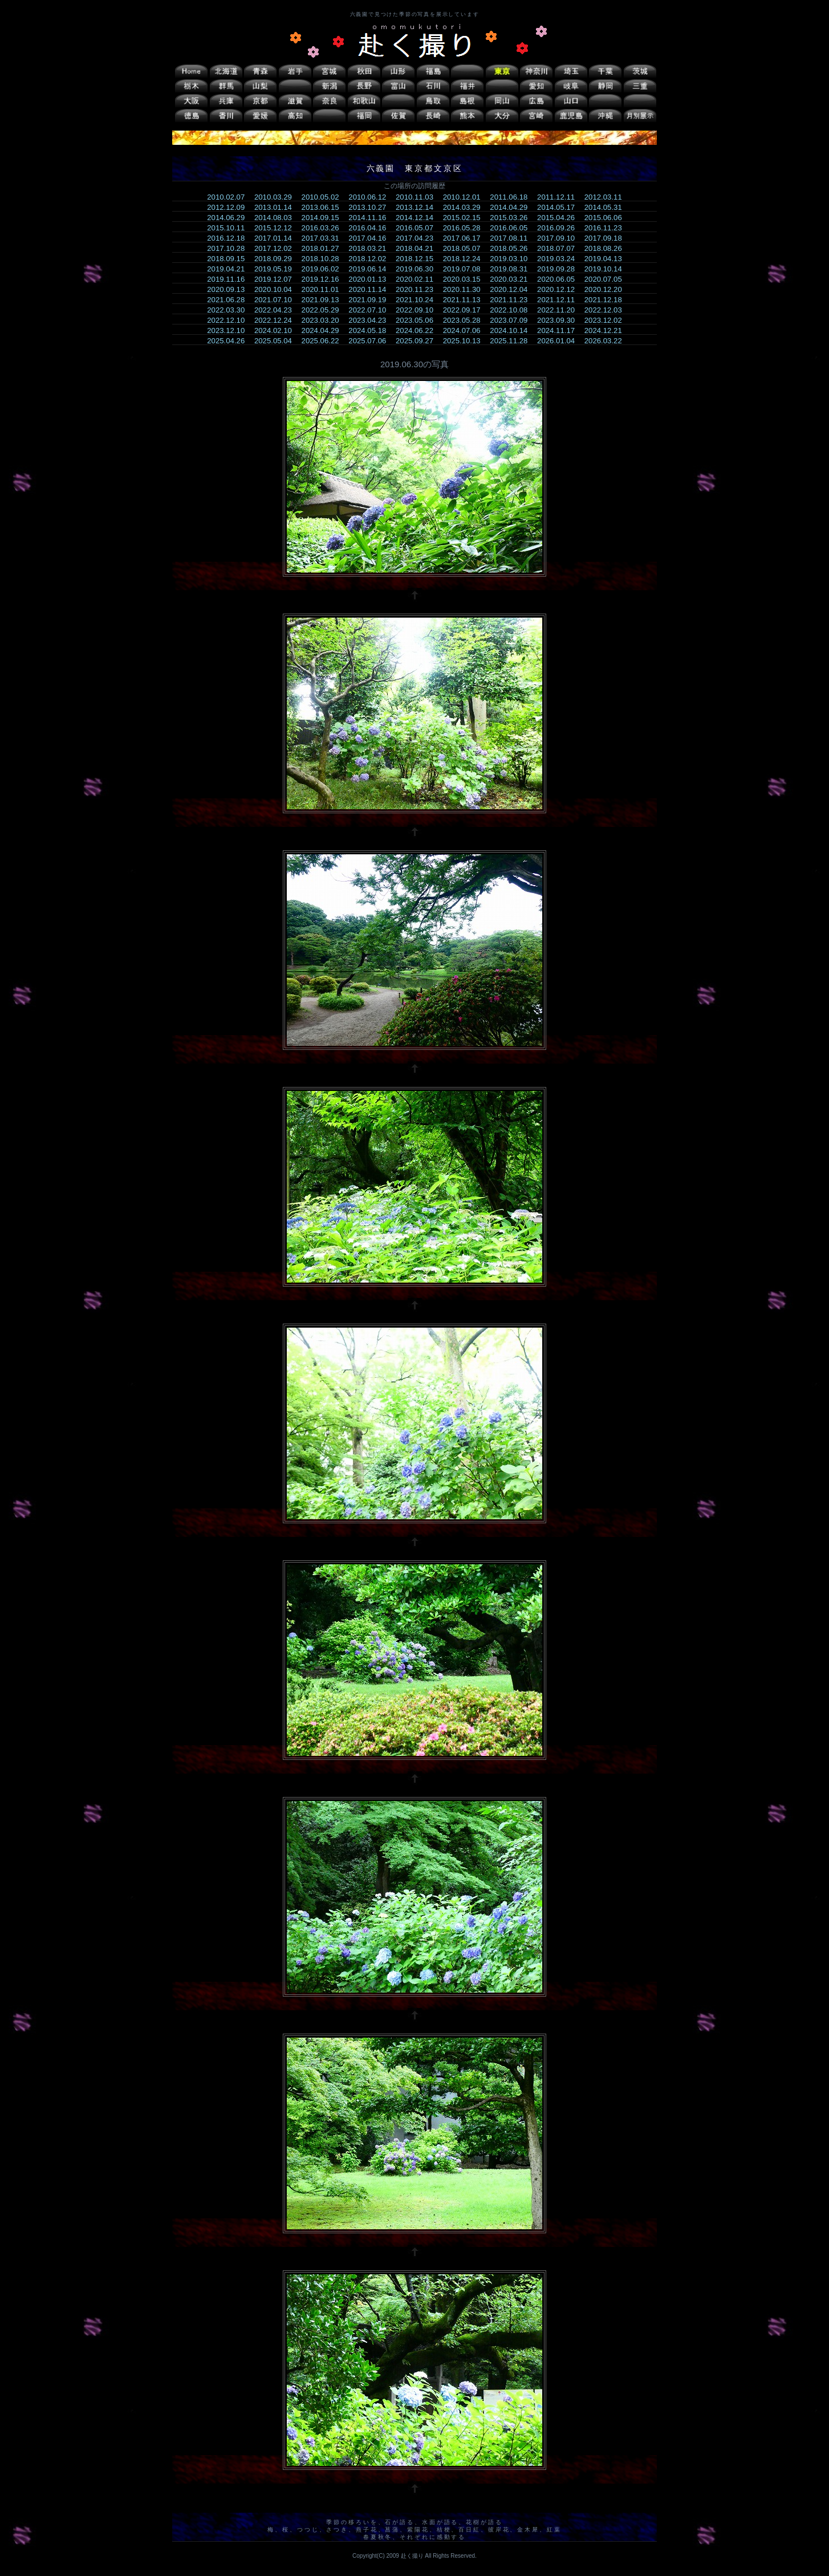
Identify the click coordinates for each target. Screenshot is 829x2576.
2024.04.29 (324, 330)
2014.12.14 (418, 217)
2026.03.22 (606, 340)
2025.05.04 (276, 340)
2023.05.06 (418, 320)
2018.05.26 (512, 248)
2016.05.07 (418, 228)
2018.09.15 (229, 258)
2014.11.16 (370, 217)
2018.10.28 (324, 258)
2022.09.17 (465, 310)
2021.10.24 (418, 299)
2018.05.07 (465, 248)
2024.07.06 (465, 330)
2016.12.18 (229, 238)
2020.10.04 (276, 289)
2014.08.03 (276, 217)
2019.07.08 (465, 269)
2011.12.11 (559, 197)
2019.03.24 (559, 258)
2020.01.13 (370, 279)
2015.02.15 (465, 217)
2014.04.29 (512, 207)
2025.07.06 (370, 340)
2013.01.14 (276, 207)
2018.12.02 (370, 258)
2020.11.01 (324, 289)
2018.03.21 (370, 248)
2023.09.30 (559, 320)
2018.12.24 (465, 258)
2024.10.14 (512, 330)
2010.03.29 (276, 197)
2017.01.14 (276, 238)
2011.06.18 (512, 197)
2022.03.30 (229, 310)
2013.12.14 (418, 207)
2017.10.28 (229, 248)
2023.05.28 (465, 320)
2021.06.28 (229, 299)
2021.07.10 (276, 299)
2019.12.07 (276, 279)
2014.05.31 (606, 207)
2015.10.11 (229, 228)
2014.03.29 (465, 207)
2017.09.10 (559, 238)
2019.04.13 (606, 258)
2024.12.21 (606, 330)
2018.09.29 (276, 258)
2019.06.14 (370, 269)
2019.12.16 (324, 279)
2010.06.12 (370, 197)
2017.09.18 (606, 238)
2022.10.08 (512, 310)
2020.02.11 (418, 279)
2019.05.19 (276, 269)
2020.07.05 (606, 279)
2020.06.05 (559, 279)
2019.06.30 (418, 269)
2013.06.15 (324, 207)
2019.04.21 (229, 269)
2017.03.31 (324, 238)
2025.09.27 (418, 340)
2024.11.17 (559, 330)
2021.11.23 (512, 299)
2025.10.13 (465, 340)
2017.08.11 (512, 238)
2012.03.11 (606, 197)
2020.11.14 (370, 289)
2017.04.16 (370, 238)
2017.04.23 (418, 238)
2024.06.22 (418, 330)
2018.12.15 (418, 258)
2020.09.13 (229, 289)
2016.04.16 (370, 228)
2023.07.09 (512, 320)
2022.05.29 (324, 310)
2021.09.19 (370, 299)
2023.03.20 (324, 320)
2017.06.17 (465, 238)
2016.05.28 (465, 228)
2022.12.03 (606, 310)
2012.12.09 (229, 207)
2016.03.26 (324, 228)
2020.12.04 (512, 289)
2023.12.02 (606, 320)
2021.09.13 (324, 299)
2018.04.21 (418, 248)
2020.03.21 (512, 279)
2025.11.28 (512, 340)
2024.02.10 (276, 330)
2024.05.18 (370, 330)
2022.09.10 (418, 310)
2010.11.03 (418, 197)
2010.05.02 (324, 197)
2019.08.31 (512, 269)
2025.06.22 (324, 340)
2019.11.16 (229, 279)
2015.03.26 (512, 217)
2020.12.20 (606, 289)
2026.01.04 (559, 340)
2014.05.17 (559, 207)
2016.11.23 (606, 228)
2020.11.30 (465, 289)
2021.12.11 (559, 299)
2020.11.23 (418, 289)
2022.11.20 (559, 310)
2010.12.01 (465, 197)
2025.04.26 (229, 340)
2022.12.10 (229, 320)
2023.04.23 (370, 320)
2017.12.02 (276, 248)
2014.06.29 (229, 217)
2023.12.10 (229, 330)
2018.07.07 (559, 248)
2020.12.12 (559, 289)
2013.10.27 (370, 207)
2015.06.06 (606, 217)
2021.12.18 (606, 299)
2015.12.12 (276, 228)
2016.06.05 (512, 228)
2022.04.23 (276, 310)
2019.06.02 (324, 269)
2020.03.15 (465, 279)
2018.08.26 (606, 248)
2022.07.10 (370, 310)
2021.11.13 (465, 299)
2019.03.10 (512, 258)
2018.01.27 (324, 248)
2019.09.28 (559, 269)
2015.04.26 (559, 217)
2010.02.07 (229, 197)
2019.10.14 (606, 269)
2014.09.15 (324, 217)
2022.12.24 (276, 320)
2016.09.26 (559, 228)
